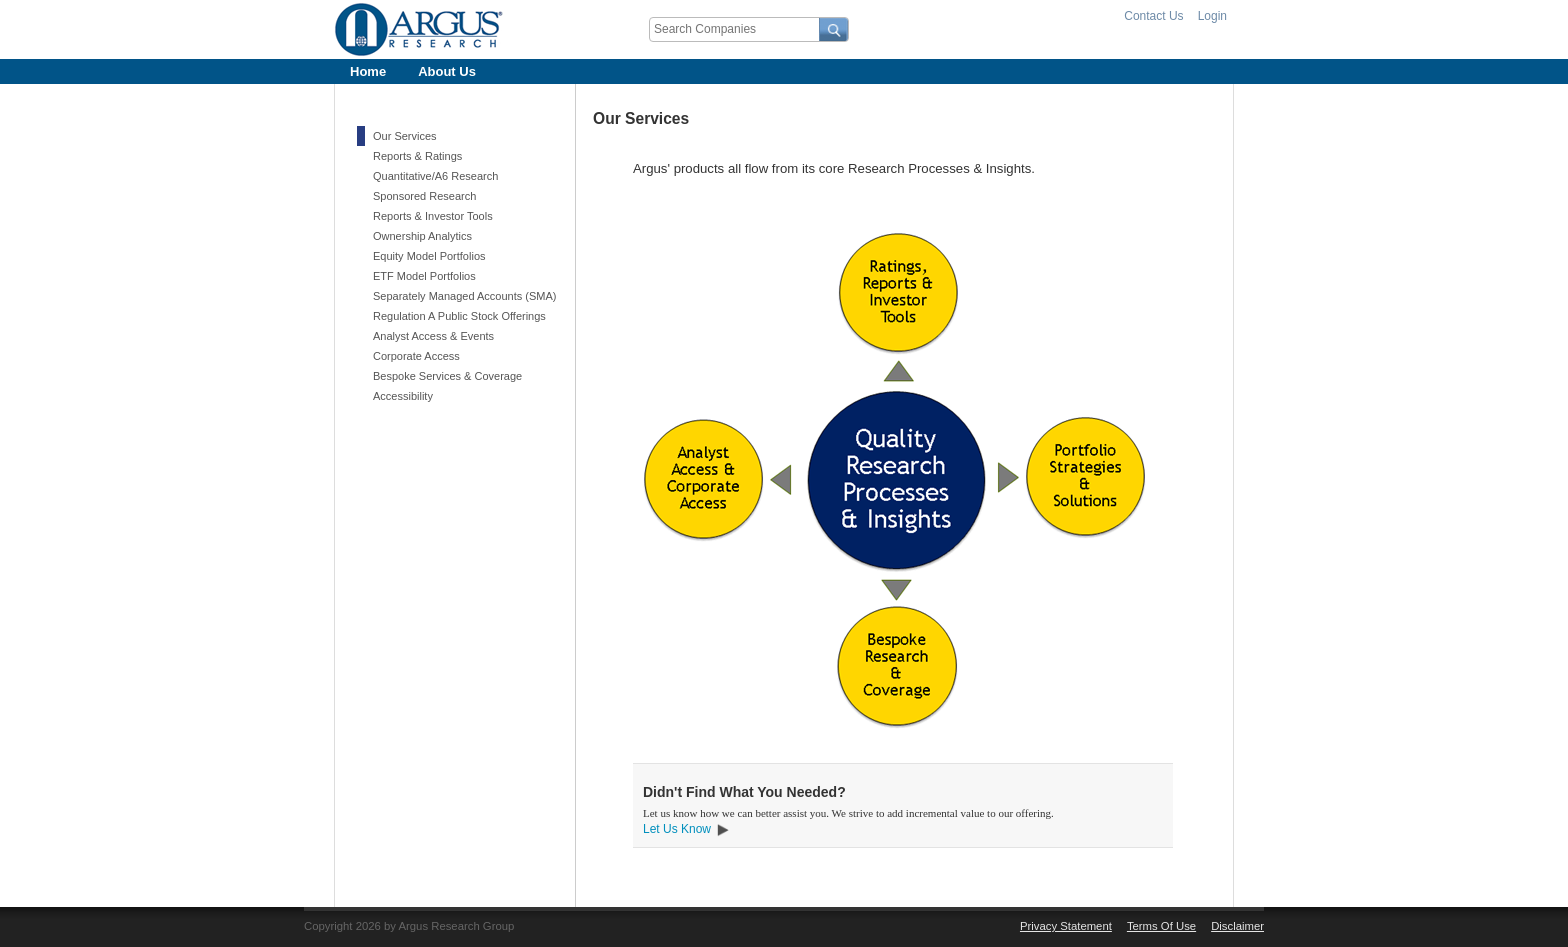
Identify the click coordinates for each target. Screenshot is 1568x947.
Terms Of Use (1161, 926)
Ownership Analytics (422, 236)
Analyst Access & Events (433, 336)
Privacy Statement (1066, 926)
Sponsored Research (424, 196)
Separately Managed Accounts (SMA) (464, 296)
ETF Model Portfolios (424, 276)
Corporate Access (416, 356)
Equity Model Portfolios (429, 256)
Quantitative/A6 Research (435, 176)
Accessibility (403, 396)
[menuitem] (368, 71)
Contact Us (1153, 16)
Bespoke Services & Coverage (447, 376)
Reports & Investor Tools (433, 216)
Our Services (405, 136)
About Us (447, 71)
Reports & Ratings (417, 156)
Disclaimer (1237, 926)
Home (368, 71)
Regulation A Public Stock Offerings (459, 316)
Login (1212, 16)
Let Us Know (677, 829)
